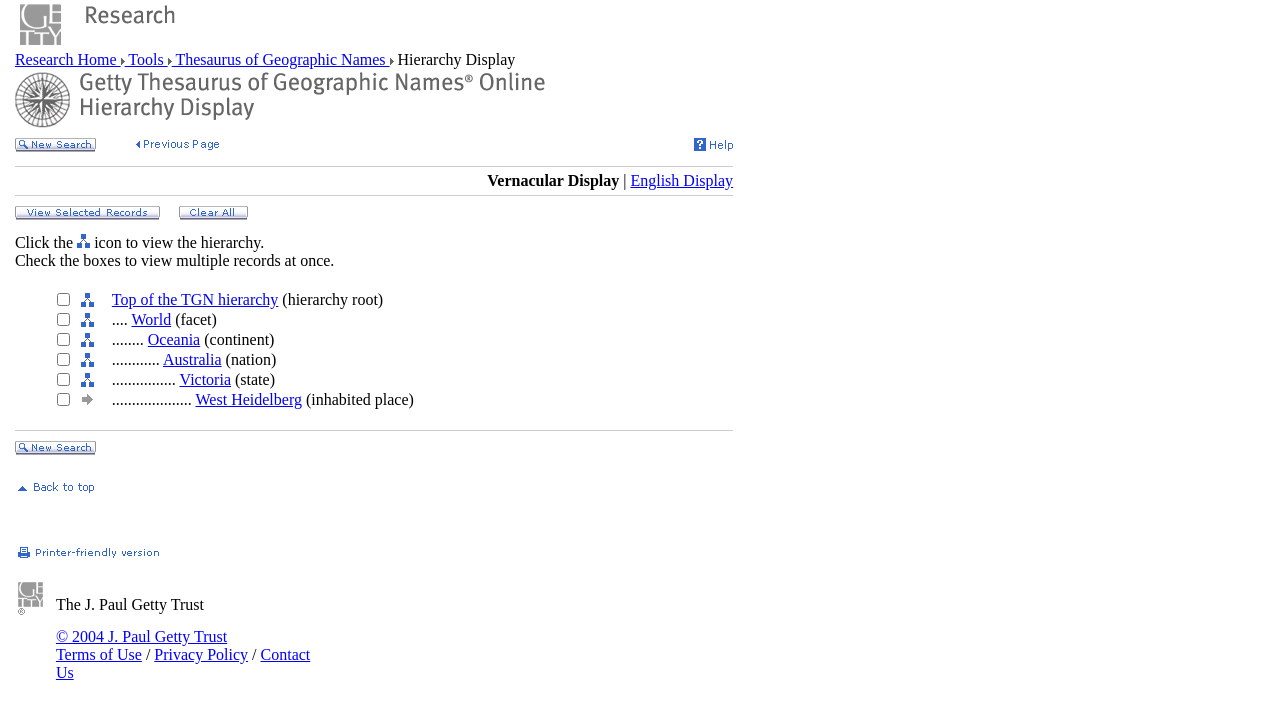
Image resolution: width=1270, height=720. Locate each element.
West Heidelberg (249, 399)
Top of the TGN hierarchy (195, 299)
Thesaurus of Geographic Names (281, 59)
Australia (192, 359)
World (152, 319)
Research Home (68, 59)
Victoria (205, 379)
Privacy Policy (201, 654)
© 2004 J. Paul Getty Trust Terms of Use (141, 645)
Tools (146, 59)
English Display (681, 180)
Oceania (174, 339)
